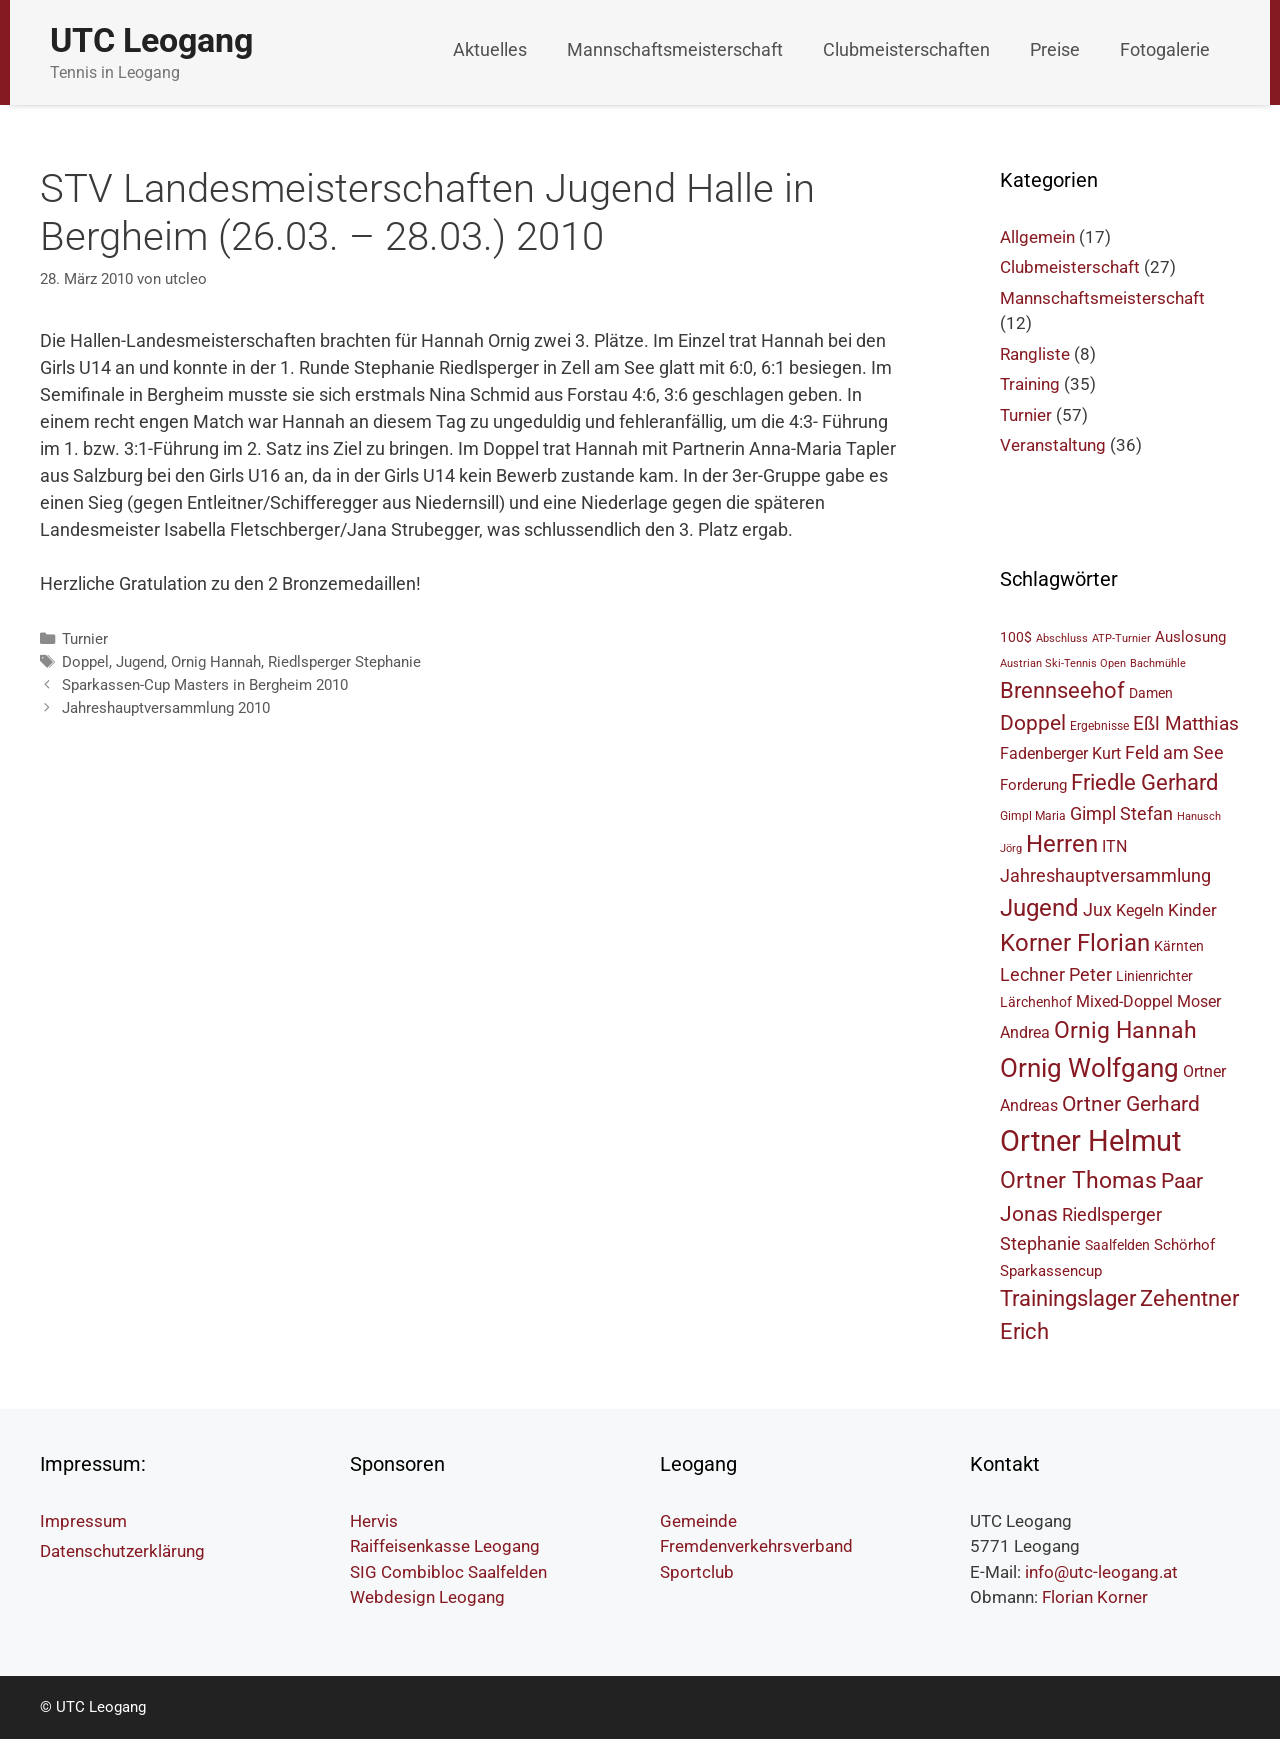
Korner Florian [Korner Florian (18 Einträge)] (1075, 943)
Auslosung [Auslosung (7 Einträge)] (1190, 637)
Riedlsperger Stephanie (344, 662)
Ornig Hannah (216, 662)
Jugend (140, 662)
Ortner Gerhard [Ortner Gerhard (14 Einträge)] (1131, 1103)
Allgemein (1037, 237)
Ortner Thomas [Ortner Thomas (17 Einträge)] (1078, 1180)
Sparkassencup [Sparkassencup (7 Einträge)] (1051, 1271)
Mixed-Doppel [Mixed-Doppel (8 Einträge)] (1124, 1001)
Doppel (85, 662)
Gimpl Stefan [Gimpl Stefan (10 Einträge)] (1121, 813)
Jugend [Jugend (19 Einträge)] (1039, 908)
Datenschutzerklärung (122, 1551)
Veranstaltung (1053, 445)
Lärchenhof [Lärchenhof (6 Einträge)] (1036, 1002)
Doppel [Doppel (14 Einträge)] (1033, 722)
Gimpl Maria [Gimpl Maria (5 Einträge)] (1033, 815)
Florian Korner (1095, 1597)
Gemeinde (698, 1521)
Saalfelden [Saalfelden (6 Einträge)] (1117, 1245)
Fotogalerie (1165, 49)
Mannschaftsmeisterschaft (675, 49)
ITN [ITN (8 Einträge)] (1114, 846)
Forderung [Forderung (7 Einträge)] (1033, 785)
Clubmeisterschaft (1070, 267)
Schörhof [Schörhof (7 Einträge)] (1184, 1245)
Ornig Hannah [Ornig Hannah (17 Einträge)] (1125, 1030)
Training (1030, 384)
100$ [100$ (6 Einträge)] (1016, 637)
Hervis (374, 1521)
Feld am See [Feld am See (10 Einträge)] (1174, 752)
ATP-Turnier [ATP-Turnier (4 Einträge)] (1121, 638)
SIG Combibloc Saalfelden (448, 1572)
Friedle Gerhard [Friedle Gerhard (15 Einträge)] (1144, 782)
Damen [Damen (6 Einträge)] (1151, 693)
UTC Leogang (151, 40)
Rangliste (1035, 354)
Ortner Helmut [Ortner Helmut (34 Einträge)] (1090, 1141)
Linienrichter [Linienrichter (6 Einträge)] (1154, 976)
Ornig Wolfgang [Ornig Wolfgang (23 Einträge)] (1089, 1068)
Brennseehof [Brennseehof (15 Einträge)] (1062, 690)
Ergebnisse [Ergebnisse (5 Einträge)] (1099, 725)
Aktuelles (490, 49)
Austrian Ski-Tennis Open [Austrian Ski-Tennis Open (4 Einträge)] (1063, 663)
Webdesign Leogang (427, 1597)
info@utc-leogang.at (1101, 1572)
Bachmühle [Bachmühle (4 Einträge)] (1158, 663)
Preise (1055, 49)
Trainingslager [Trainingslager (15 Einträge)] (1068, 1298)
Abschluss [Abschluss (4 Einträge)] (1062, 638)
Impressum (83, 1521)
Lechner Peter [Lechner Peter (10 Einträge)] (1056, 974)
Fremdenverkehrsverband (756, 1546)
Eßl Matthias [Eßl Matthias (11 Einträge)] (1186, 723)
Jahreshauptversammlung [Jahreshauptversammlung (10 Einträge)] (1105, 875)
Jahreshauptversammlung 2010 (166, 708)
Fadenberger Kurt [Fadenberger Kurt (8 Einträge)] (1060, 753)
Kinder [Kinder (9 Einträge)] (1192, 910)
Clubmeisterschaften (906, 49)
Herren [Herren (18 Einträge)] (1062, 844)
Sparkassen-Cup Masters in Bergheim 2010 (205, 685)
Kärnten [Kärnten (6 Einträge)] (1179, 946)
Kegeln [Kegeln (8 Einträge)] (1140, 910)
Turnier (85, 639)
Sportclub (697, 1572)
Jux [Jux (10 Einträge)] (1097, 909)
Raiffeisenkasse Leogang (445, 1546)
